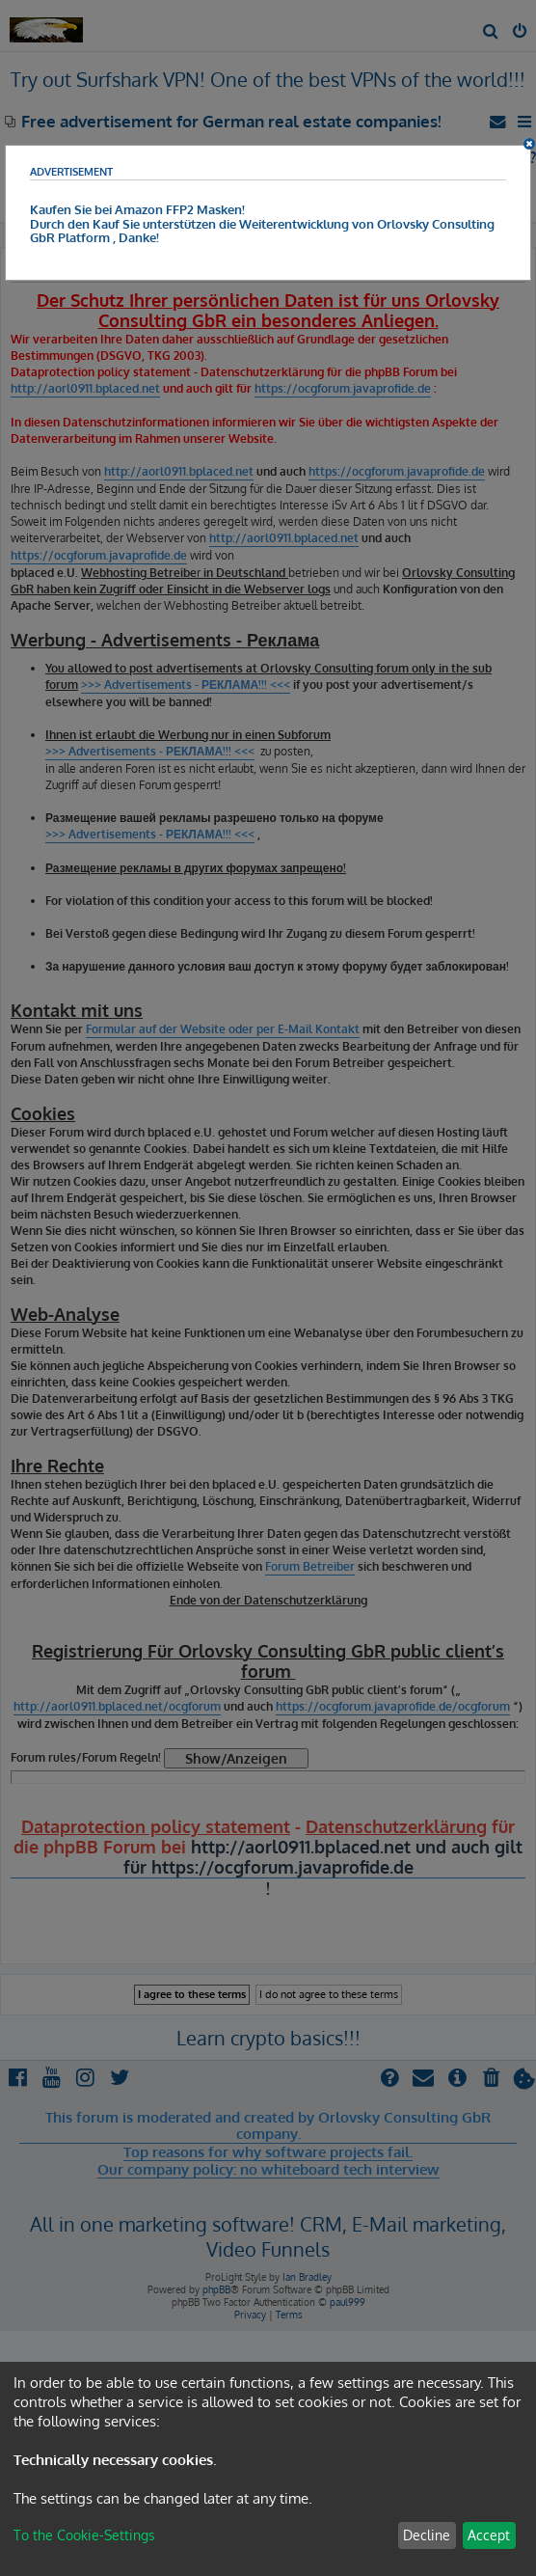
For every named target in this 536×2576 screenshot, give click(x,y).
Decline (426, 2535)
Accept (489, 2535)
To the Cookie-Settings (84, 2535)
